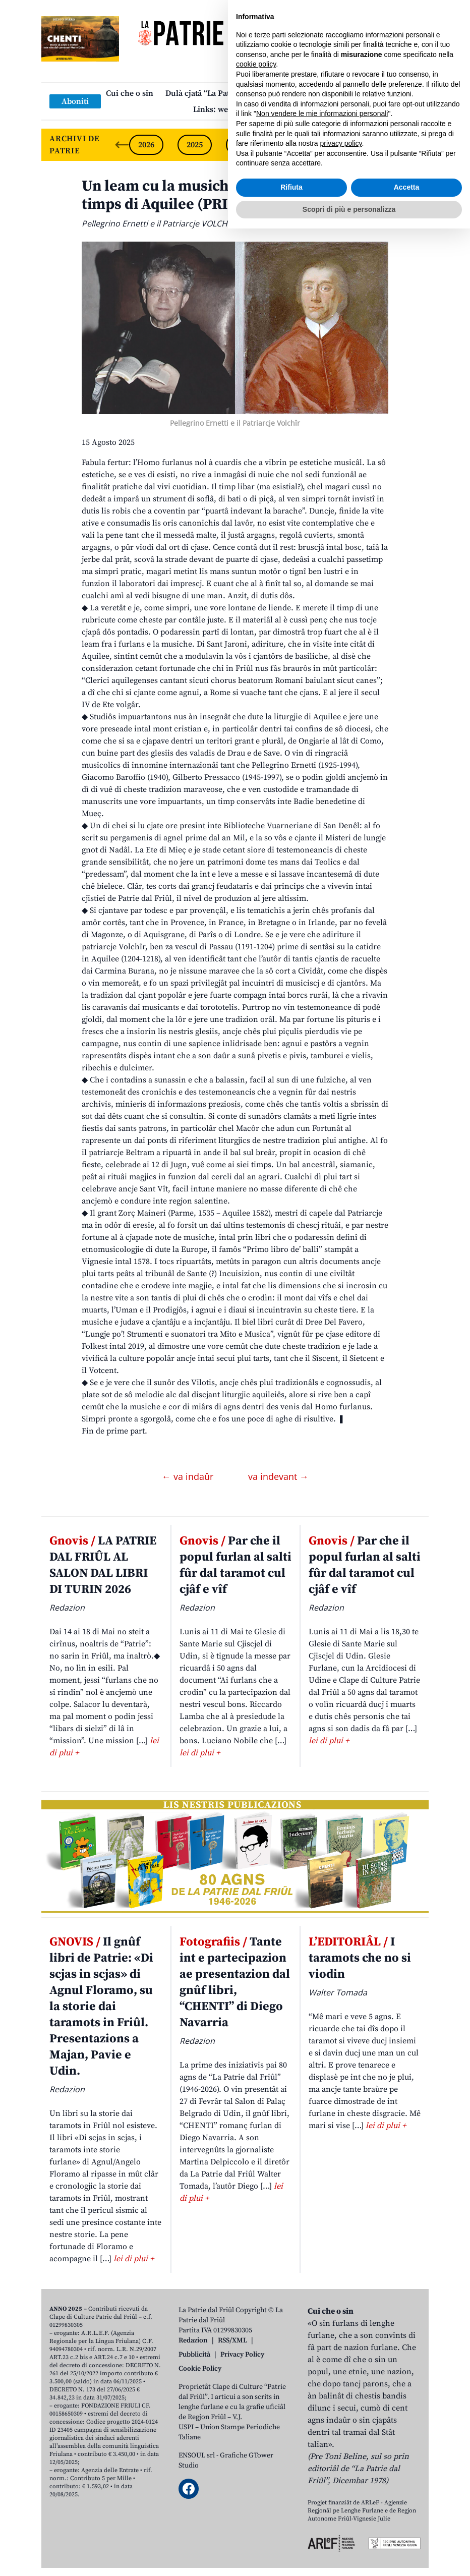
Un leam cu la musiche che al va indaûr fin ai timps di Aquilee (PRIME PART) (234, 195)
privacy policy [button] (341, 2491)
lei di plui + (200, 1753)
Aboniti (75, 101)
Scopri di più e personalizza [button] (349, 2556)
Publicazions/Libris (324, 93)
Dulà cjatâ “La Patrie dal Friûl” (220, 93)
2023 (291, 145)
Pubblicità (194, 2354)
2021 (388, 145)
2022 (340, 145)
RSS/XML (232, 2340)
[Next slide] (412, 145)
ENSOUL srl (197, 2455)
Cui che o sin (129, 93)
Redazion (193, 2340)
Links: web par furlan (232, 109)
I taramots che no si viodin (360, 1958)
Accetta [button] (407, 2535)
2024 (243, 145)
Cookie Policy (200, 2368)
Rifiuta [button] (291, 2535)
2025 (195, 145)
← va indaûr (189, 1476)
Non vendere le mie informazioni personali (322, 2461)
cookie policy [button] (256, 2412)
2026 (146, 145)
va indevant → (278, 1476)
